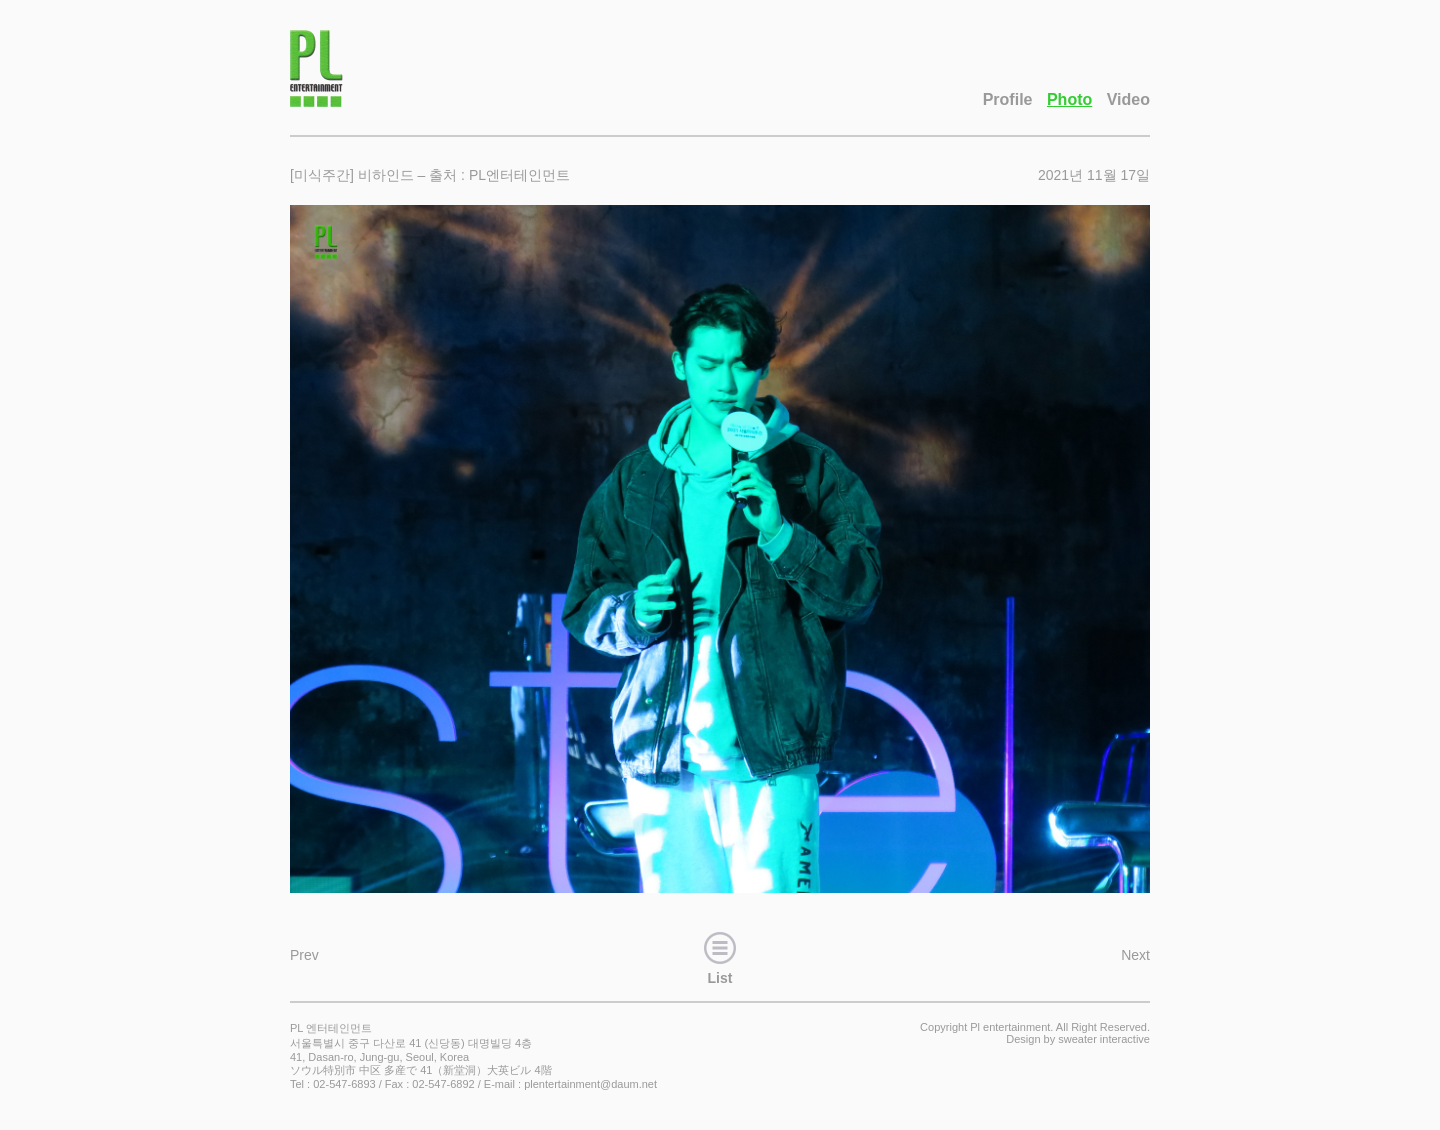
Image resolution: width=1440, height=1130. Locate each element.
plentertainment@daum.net (590, 1084)
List (720, 956)
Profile (1008, 99)
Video (1128, 99)
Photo (1069, 99)
